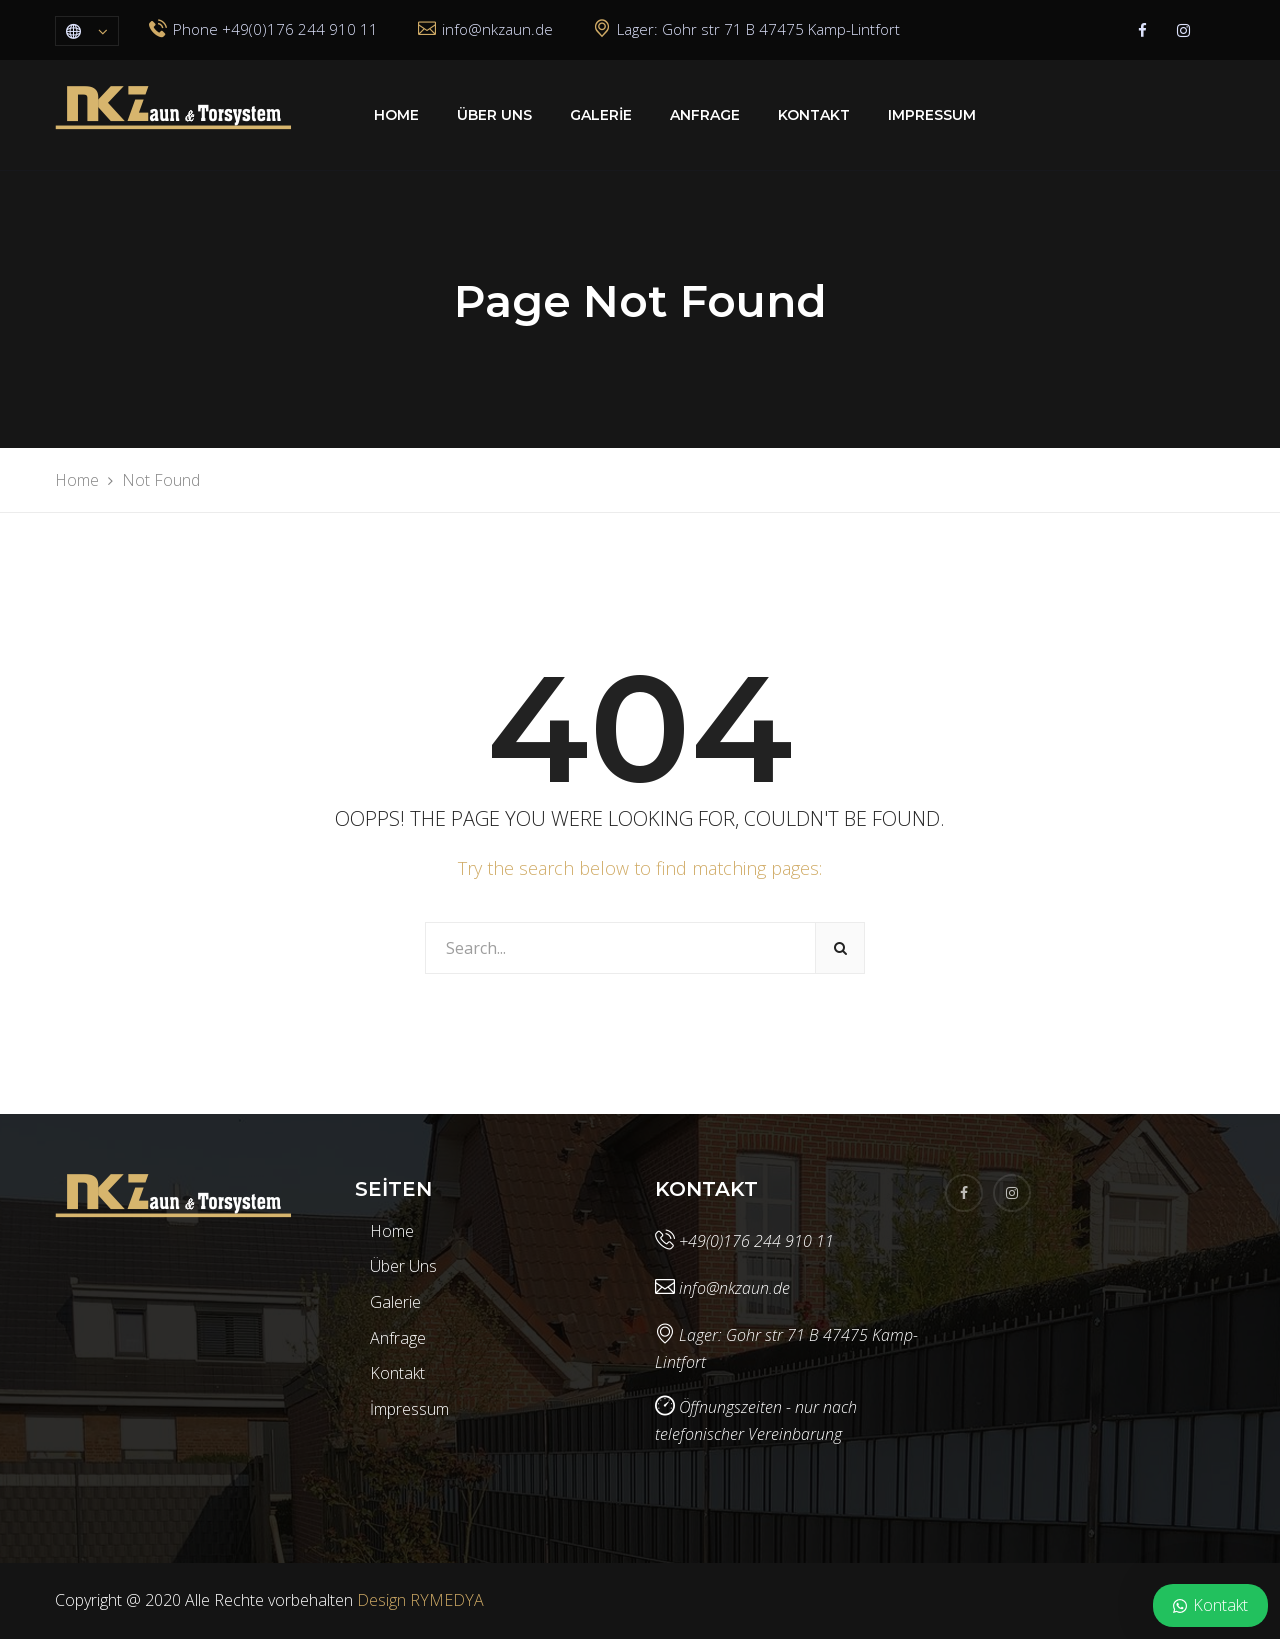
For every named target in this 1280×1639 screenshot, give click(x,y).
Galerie (601, 115)
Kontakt (814, 115)
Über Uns (494, 115)
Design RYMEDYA (420, 1600)
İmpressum (409, 1409)
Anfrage (705, 115)
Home (396, 115)
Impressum (932, 115)
